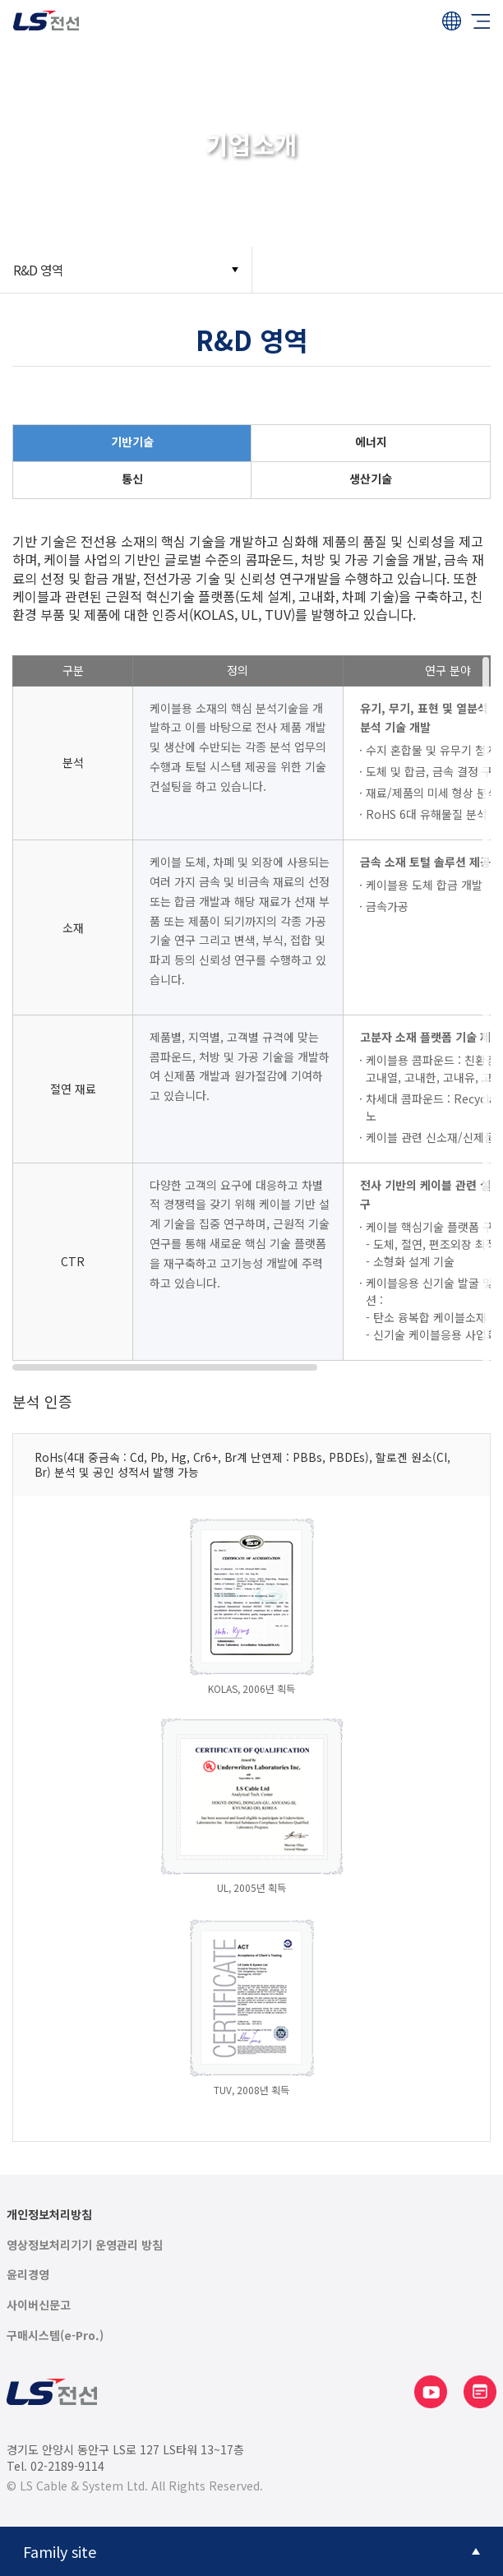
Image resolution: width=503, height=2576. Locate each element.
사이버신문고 (39, 2305)
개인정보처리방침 (49, 2215)
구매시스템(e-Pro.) (55, 2335)
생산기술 (370, 478)
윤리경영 (28, 2275)
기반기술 (132, 441)
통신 (132, 478)
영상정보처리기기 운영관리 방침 (85, 2245)
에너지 (371, 441)
